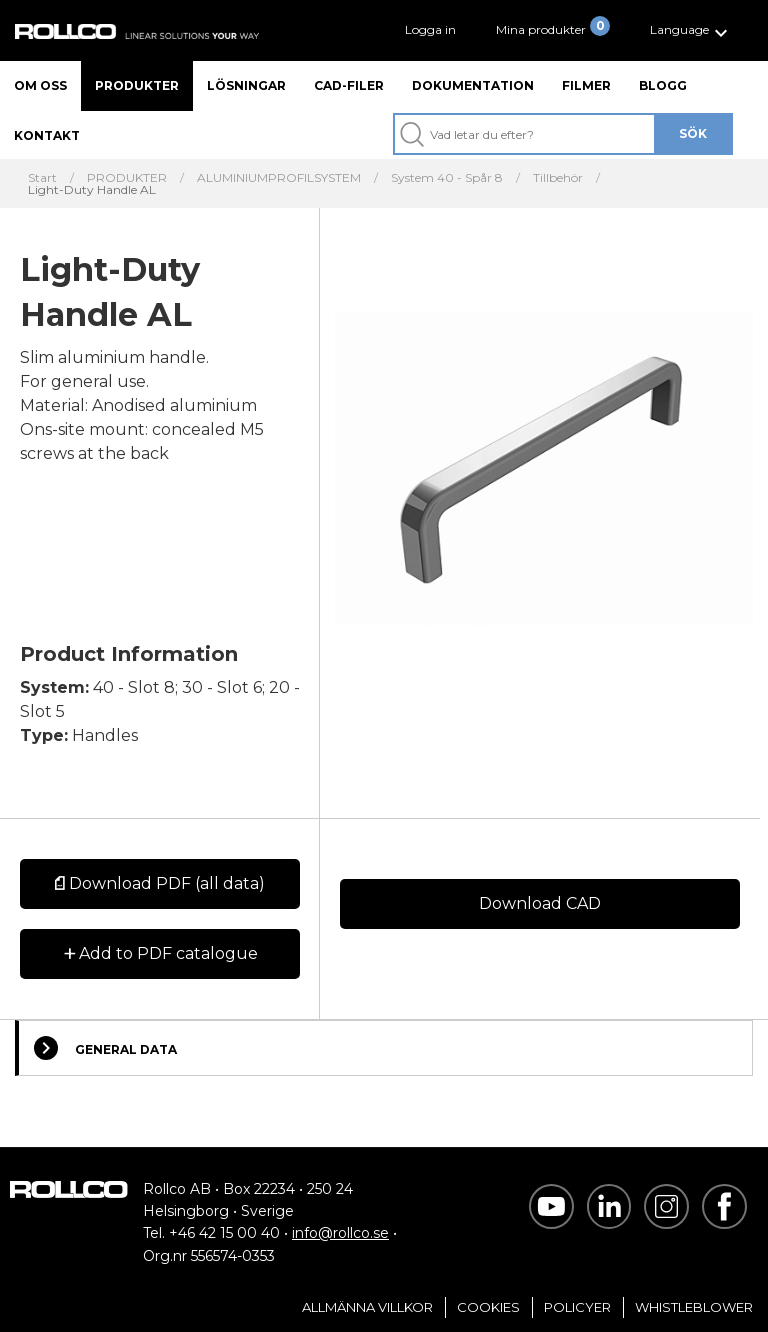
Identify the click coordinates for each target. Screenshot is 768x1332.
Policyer (577, 1307)
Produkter (137, 85)
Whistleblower (694, 1307)
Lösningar (246, 85)
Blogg (663, 85)
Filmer (586, 85)
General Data (105, 1048)
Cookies (488, 1307)
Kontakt (47, 135)
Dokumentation (473, 85)
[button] (691, 30)
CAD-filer (349, 85)
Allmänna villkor (367, 1307)
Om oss (40, 85)
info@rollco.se (340, 1233)
